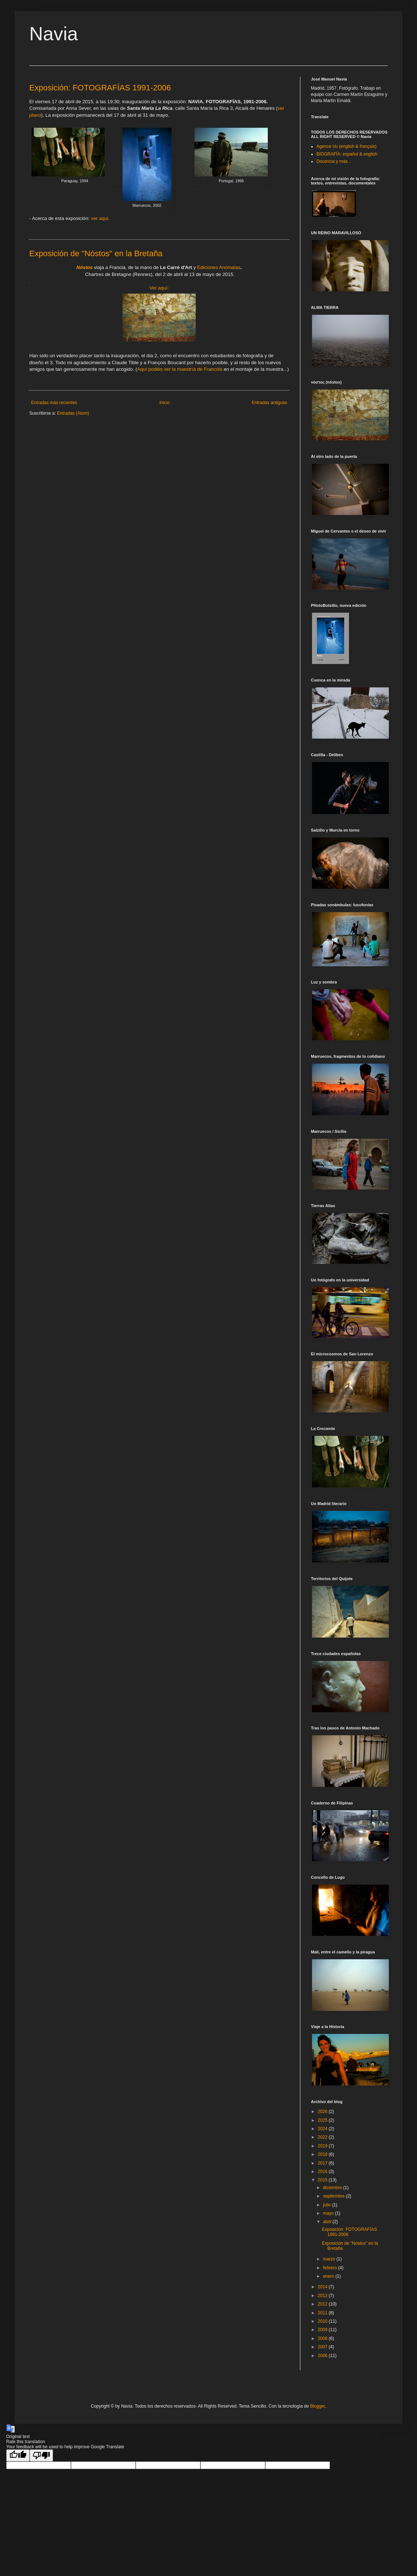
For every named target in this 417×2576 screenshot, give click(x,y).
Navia (53, 33)
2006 (323, 2355)
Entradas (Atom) (73, 413)
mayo (329, 2213)
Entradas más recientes (54, 402)
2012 (323, 2304)
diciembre (333, 2187)
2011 (323, 2312)
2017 (323, 2163)
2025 (323, 2120)
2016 (323, 2171)
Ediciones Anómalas (219, 267)
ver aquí (99, 218)
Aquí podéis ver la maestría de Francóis (179, 369)
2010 (323, 2321)
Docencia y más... (333, 161)
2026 (323, 2111)
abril (328, 2221)
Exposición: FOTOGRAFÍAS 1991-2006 (100, 87)
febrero (330, 2267)
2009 (323, 2329)
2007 (323, 2346)
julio (327, 2204)
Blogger (317, 2406)
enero (329, 2276)
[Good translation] (18, 2455)
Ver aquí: (159, 288)
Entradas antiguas (269, 402)
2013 (323, 2295)
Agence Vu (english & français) (346, 146)
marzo (330, 2259)
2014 (323, 2286)
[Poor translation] (41, 2455)
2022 (323, 2137)
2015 (323, 2180)
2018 (323, 2154)
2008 (323, 2338)
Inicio (164, 402)
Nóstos (84, 267)
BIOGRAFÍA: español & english (346, 154)
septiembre (334, 2196)
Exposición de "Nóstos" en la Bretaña (95, 253)
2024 (323, 2128)
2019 (323, 2145)
